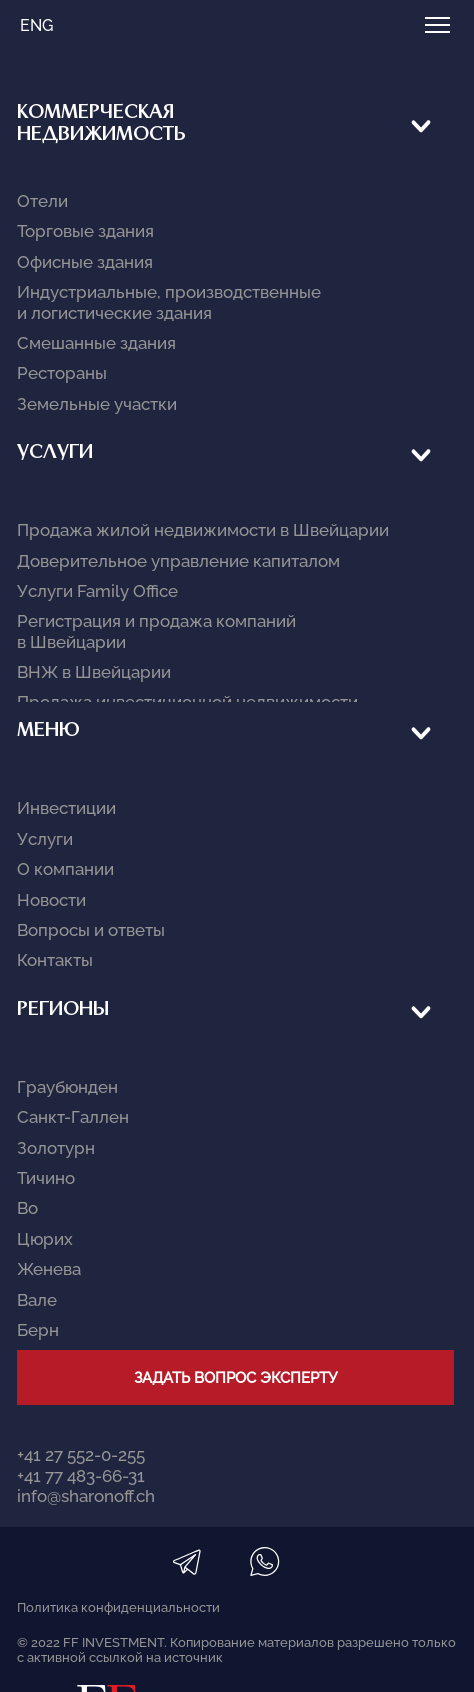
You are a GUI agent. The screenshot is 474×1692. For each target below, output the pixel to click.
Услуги (55, 204)
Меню (48, 284)
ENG (36, 25)
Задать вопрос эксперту (235, 443)
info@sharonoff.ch (86, 561)
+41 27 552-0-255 (81, 520)
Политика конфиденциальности (118, 671)
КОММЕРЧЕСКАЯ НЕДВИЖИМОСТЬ (101, 124)
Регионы (63, 364)
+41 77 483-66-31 (81, 540)
